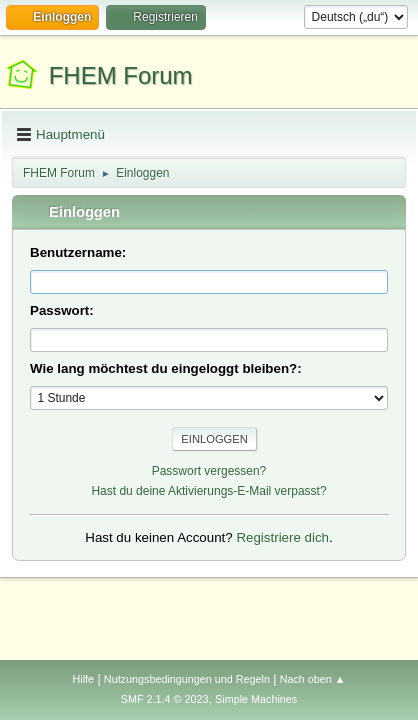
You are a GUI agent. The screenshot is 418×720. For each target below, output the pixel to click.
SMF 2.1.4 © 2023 (165, 699)
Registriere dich (282, 537)
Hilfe (83, 679)
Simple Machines (256, 699)
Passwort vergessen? (209, 471)
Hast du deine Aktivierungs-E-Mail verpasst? (208, 491)
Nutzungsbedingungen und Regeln (187, 679)
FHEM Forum (121, 75)
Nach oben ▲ (313, 679)
